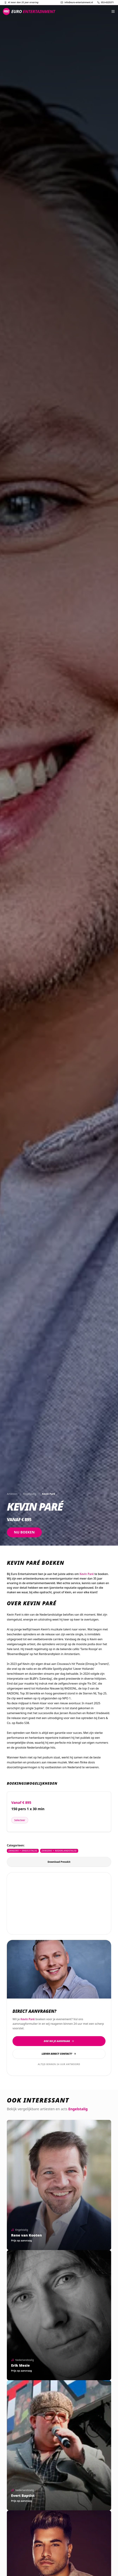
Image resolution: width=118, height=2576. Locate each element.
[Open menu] (113, 11)
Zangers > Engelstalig (22, 1850)
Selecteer (19, 1820)
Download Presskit (59, 1861)
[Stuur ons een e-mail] (77, 2)
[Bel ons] (105, 2)
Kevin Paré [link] (48, 1493)
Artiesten (12, 1493)
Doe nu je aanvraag (59, 2041)
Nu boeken (24, 1532)
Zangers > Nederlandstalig (59, 1850)
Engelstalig (29, 1493)
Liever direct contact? (59, 2053)
